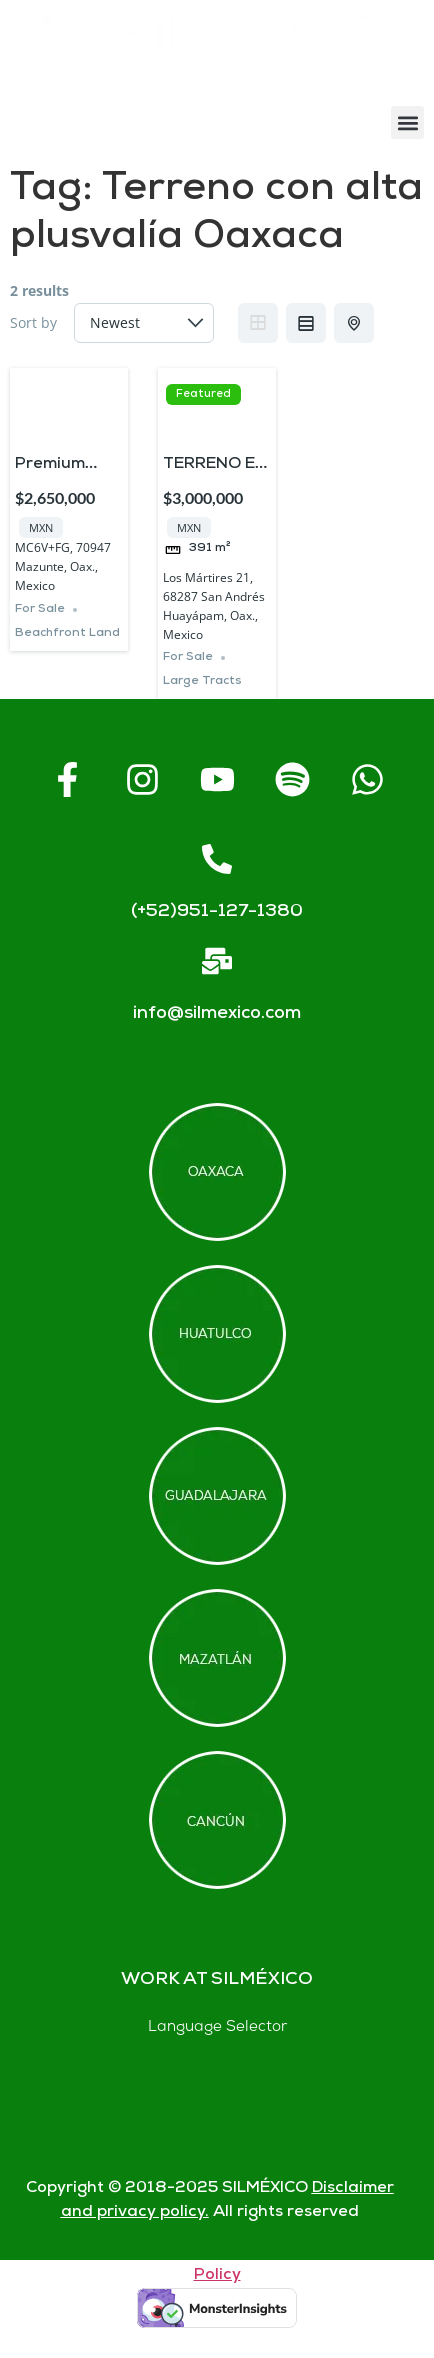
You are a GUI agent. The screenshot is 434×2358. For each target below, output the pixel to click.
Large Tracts (202, 681)
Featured (203, 394)
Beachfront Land (67, 633)
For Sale (40, 609)
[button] (407, 122)
